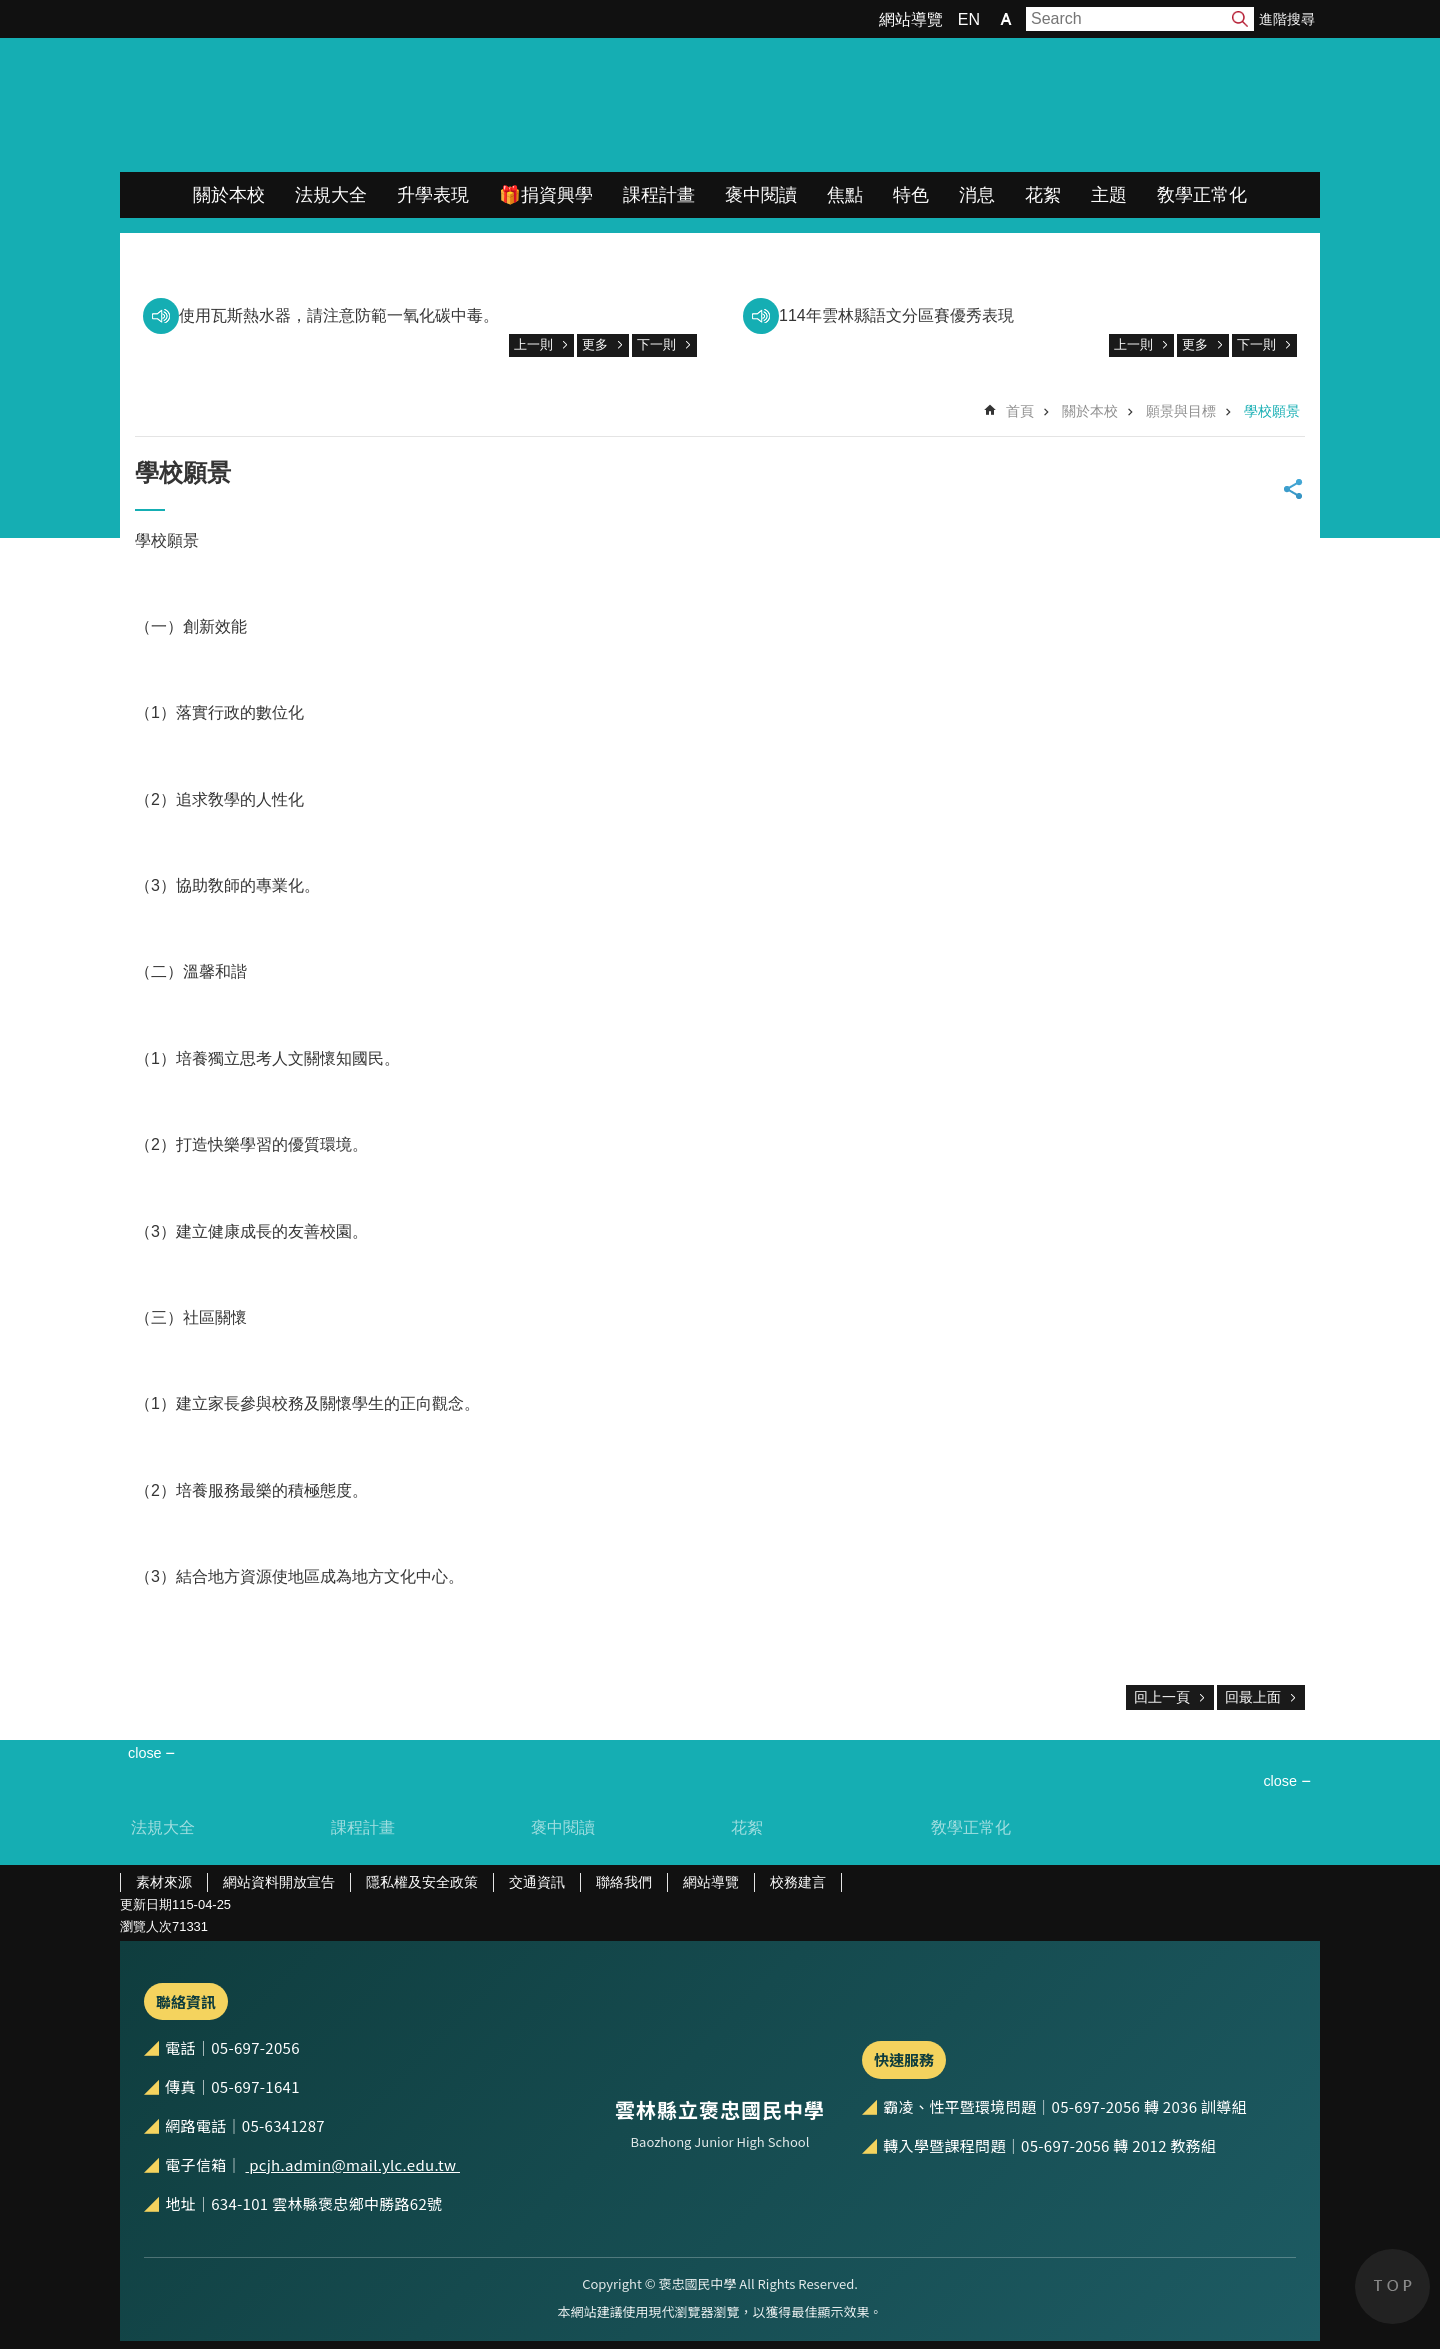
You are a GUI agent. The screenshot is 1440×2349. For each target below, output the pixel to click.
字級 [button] (1006, 19)
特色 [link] (911, 195)
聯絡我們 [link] (624, 1882)
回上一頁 (1162, 1697)
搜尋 (1240, 19)
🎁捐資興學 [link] (546, 195)
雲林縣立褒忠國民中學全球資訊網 (330, 105)
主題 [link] (1109, 195)
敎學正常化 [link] (1202, 195)
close (1280, 1781)
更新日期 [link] (146, 1904)
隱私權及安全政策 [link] (422, 1882)
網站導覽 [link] (911, 19)
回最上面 (1253, 1697)
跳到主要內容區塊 (10, 10)
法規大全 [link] (331, 195)
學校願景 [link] (1272, 411)
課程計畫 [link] (659, 195)
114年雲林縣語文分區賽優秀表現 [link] (896, 315)
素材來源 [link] (164, 1882)
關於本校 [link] (229, 195)
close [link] (145, 1753)
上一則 (533, 344)
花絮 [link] (1043, 195)
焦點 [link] (845, 195)
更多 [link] (595, 344)
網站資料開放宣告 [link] (279, 1882)
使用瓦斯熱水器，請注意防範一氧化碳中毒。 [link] (339, 315)
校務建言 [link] (798, 1882)
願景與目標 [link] (1181, 411)
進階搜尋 (1287, 19)
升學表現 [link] (433, 195)
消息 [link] (977, 195)
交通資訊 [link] (537, 1882)
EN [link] (969, 19)
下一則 (656, 344)
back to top (1392, 2286)
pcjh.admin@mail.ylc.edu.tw (352, 2164)
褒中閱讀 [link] (761, 195)
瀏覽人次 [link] (146, 1926)
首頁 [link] (1020, 411)
